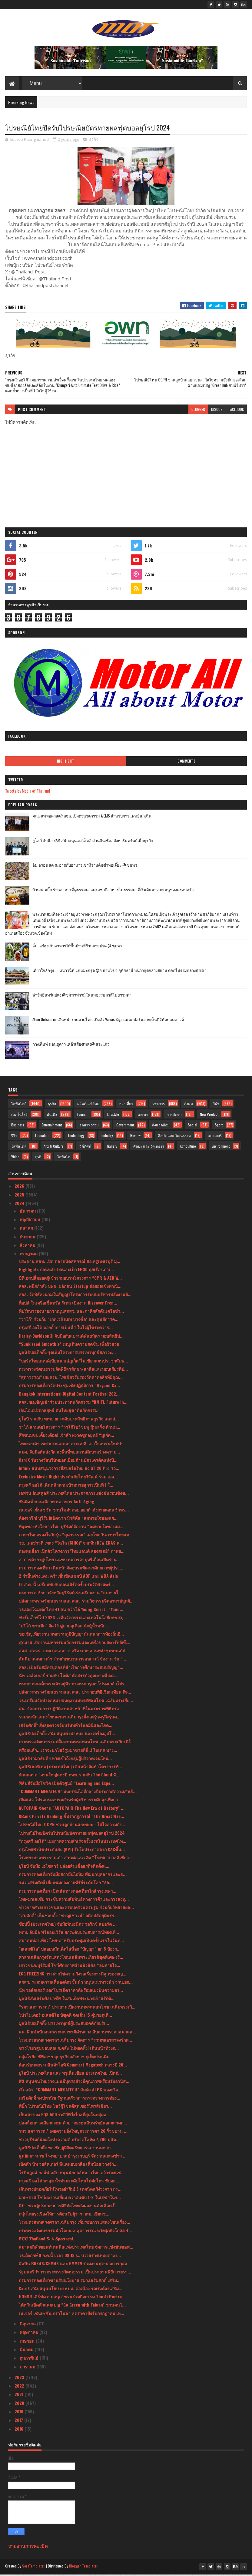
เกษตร (143, 1116)
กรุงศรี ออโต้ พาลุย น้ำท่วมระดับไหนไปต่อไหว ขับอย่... (69, 2182)
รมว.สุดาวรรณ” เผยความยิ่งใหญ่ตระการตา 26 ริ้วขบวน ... (73, 2132)
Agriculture (188, 1147)
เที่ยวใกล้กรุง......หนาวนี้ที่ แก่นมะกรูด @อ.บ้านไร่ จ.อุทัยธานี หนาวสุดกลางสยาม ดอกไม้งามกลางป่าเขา (119, 972)
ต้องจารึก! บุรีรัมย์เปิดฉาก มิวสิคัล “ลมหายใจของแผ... (68, 1519)
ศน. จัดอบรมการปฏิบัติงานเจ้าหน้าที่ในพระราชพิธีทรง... (70, 1710)
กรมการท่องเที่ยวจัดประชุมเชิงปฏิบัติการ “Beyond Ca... (69, 1387)
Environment (221, 1147)
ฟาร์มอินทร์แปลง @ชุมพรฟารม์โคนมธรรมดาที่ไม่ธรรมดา (81, 997)
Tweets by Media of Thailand (27, 792)
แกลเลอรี (215, 1137)
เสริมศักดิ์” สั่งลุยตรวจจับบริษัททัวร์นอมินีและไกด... (65, 1726)
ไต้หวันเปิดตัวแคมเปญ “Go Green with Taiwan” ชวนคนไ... (72, 2306)
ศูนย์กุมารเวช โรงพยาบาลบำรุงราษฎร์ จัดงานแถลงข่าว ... (73, 2157)
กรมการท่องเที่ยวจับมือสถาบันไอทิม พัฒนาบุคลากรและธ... (73, 1876)
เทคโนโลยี (19, 1116)
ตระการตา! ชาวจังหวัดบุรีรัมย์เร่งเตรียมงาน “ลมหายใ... (70, 1594)
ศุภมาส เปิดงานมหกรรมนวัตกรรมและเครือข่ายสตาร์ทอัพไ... (74, 1643)
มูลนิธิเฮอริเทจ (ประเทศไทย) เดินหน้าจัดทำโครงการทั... (70, 1768)
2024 (20, 1205)
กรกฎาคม (29, 1255)
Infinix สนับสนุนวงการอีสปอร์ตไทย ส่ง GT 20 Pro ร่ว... (69, 1470)
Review (135, 1137)
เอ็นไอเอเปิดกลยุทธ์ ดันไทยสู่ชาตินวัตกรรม (58, 1412)
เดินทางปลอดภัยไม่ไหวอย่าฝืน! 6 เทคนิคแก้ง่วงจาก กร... (70, 2190)
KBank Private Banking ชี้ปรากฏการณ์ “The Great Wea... (71, 1818)
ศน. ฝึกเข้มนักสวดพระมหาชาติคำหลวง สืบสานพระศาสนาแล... (77, 2033)
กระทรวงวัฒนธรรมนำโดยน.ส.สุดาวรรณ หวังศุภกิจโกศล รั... (75, 2232)
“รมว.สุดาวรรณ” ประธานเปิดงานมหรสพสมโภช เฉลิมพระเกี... (77, 2008)
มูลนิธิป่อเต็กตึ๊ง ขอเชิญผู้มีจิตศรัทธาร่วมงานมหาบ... (66, 2149)
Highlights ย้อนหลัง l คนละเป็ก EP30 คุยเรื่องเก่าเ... (66, 1271)
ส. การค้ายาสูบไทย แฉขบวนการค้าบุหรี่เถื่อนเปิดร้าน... (69, 1561)
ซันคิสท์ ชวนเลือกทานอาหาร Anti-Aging (56, 1503)
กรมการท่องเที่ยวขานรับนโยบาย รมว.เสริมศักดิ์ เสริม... (70, 2281)
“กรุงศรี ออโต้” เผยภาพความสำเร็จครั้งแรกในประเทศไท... (72, 1843)
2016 (20, 2430)
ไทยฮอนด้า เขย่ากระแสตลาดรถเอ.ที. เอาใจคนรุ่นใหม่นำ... (73, 1445)
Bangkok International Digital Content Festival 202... (69, 1395)
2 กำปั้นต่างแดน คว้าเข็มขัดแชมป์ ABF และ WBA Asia (68, 1577)
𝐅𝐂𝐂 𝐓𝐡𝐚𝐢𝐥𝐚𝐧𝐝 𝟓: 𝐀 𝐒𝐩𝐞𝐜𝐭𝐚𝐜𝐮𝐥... (48, 2240)
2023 (20, 2379)
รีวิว (14, 1137)
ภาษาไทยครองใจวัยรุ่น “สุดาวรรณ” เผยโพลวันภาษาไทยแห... (76, 1536)
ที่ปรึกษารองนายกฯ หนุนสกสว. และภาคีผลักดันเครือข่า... (71, 1312)
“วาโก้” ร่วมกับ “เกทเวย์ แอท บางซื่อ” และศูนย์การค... (68, 1321)
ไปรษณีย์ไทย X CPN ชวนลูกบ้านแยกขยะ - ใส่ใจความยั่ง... (72, 1826)
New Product (209, 1116)
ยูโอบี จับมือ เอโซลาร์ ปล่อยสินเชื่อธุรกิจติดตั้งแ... (64, 1867)
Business (17, 1126)
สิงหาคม (28, 1247)
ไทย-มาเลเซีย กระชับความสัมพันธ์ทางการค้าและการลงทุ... (74, 1900)
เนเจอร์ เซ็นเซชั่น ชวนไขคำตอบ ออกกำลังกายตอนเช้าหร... (74, 1511)
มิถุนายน (28, 2325)
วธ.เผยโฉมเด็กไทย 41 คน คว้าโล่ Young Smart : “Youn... (71, 1610)
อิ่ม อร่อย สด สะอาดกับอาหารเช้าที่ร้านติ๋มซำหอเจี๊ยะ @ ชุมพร (84, 866)
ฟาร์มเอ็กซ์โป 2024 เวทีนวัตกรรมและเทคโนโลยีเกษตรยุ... (73, 1619)
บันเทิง (52, 1116)
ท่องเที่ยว (126, 1105)
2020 (20, 2404)
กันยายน (28, 1238)
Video (15, 1158)
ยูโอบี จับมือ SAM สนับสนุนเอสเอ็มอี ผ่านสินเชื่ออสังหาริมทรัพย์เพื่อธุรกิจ (92, 842)
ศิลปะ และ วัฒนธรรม (174, 1137)
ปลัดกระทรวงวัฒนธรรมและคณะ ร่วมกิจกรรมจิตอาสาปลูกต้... (76, 1602)
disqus (217, 411)
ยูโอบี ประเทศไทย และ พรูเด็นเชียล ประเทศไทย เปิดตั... (70, 2074)
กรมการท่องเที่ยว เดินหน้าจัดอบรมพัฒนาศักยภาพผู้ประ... (71, 1569)
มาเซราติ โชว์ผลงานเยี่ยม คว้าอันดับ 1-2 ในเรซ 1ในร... (70, 2198)
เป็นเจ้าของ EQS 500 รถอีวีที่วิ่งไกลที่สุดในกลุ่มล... (64, 2116)
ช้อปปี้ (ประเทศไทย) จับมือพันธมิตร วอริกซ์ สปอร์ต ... (68, 1925)
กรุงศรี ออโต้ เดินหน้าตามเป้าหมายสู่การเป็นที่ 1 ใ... (66, 1486)
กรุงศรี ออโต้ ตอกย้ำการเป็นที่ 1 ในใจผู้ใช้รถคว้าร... (66, 1329)
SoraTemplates (33, 2567)
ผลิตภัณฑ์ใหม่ (88, 1105)
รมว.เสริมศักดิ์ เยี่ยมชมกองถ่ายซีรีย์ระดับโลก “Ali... (66, 1884)
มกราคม (28, 2368)
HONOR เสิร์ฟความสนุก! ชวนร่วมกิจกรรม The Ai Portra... (72, 2298)
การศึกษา (174, 1116)
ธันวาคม (28, 1212)
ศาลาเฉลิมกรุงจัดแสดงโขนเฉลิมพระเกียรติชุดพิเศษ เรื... (71, 1958)
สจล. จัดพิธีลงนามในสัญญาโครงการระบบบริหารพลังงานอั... (75, 1296)
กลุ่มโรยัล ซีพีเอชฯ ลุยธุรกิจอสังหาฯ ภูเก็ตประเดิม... (66, 2058)
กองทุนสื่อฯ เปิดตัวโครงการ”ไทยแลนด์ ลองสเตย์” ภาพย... (71, 1552)
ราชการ (158, 1105)
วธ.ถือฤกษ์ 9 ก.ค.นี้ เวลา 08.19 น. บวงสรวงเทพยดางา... (70, 2256)
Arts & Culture (54, 1147)
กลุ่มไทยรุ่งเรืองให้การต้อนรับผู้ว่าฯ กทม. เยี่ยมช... (64, 2215)
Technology (76, 1137)
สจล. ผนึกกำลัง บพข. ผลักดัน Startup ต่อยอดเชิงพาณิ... (70, 1288)
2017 (19, 2422)
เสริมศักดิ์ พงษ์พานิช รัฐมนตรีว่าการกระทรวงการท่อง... (69, 2099)
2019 (20, 2413)
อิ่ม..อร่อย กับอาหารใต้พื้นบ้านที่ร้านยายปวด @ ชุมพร (77, 947)
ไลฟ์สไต (63, 1158)
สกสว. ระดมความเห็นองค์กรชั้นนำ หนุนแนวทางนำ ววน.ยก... (76, 1983)
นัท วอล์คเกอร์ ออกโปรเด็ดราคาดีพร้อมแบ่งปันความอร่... (71, 1992)
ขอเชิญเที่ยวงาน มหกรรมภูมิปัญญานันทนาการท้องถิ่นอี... (71, 1635)
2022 (20, 2387)
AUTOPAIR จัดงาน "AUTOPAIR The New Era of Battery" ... (71, 1809)
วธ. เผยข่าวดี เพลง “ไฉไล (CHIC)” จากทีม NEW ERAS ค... (71, 1544)
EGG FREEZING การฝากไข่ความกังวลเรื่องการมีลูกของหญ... (72, 1975)
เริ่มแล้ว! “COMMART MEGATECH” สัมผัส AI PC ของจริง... (70, 2091)
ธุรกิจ (93, 141)
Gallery (112, 1147)
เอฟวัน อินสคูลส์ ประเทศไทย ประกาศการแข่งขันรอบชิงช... (74, 1494)
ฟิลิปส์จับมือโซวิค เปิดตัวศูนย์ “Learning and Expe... (66, 1784)
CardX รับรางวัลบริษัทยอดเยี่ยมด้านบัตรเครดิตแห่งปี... (68, 1461)
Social (192, 1126)
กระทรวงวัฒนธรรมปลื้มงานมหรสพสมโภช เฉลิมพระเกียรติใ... (76, 1743)
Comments (186, 762)
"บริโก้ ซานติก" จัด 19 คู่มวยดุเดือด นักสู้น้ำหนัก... (64, 1627)
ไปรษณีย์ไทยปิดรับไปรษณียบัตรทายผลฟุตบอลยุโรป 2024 (72, 1834)
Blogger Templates (83, 2567)
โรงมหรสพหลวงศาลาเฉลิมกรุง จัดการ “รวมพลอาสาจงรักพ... (75, 2041)
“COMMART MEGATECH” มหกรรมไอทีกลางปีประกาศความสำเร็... (78, 1793)
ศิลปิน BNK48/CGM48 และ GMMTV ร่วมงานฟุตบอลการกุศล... (75, 2265)
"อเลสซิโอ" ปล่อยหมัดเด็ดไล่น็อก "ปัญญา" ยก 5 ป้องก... (70, 1950)
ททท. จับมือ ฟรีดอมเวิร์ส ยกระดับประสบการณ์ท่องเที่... (69, 1934)
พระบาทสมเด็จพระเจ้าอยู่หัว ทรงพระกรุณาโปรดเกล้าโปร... (73, 1685)
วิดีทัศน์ (85, 1147)
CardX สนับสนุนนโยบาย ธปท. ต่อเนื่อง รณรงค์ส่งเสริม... (70, 2290)
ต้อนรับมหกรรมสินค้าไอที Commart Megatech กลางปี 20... (73, 2066)
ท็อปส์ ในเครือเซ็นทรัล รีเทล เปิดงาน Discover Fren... (68, 1304)
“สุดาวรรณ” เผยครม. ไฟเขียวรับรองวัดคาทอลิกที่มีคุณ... (71, 1379)
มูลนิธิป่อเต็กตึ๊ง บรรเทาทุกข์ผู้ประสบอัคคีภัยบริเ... (64, 2025)
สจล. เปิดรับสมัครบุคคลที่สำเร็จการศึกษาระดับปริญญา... (71, 1668)
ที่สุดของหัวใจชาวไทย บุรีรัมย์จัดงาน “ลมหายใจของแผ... (71, 1528)
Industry (107, 1137)
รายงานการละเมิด (28, 2547)
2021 (20, 2396)
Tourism (82, 1116)
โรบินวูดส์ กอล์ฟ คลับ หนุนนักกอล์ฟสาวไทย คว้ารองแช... (71, 2174)
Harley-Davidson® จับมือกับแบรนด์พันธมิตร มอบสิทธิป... (71, 1337)
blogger (198, 411)
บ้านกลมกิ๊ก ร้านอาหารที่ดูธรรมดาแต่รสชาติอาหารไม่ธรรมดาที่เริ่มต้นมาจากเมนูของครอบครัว (113, 891)
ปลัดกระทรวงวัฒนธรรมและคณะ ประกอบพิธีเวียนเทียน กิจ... (75, 1693)
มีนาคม (27, 2351)
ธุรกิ (38, 1158)
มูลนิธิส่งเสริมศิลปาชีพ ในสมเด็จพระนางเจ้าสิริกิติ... (66, 2000)
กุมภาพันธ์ (30, 2359)
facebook (236, 411)
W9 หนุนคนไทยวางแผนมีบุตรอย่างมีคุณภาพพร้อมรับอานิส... (74, 2083)
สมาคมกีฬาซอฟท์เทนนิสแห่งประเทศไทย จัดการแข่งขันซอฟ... (76, 2248)
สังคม (188, 1105)
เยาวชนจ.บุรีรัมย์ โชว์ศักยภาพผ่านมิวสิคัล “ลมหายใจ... (69, 1967)
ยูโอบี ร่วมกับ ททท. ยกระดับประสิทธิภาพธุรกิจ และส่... (69, 1420)
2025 (20, 1196)
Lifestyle (113, 1116)
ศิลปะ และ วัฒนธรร (148, 1147)
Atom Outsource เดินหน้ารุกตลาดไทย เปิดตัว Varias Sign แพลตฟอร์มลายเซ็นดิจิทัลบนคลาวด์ (108, 1021)
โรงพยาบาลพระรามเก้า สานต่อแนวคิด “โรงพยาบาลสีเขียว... (75, 1859)
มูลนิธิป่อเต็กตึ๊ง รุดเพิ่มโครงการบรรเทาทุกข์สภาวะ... (67, 1354)
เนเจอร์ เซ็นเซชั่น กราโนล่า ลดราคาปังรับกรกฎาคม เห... (71, 2314)
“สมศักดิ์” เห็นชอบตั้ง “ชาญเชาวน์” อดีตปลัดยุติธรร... (68, 1917)
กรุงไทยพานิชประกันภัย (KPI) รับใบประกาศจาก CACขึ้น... (72, 1851)
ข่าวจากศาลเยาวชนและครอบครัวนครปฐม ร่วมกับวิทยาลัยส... (76, 1909)
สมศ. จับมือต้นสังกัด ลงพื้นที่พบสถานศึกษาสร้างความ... (69, 1453)
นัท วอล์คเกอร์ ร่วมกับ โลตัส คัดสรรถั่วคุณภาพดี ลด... (68, 1677)
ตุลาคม (27, 1229)
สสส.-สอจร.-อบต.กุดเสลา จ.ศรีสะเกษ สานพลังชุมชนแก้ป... (74, 1652)
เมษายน (28, 2342)
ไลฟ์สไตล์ (18, 1105)
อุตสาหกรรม (89, 1126)
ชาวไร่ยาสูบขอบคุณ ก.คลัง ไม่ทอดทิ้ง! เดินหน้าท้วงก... (69, 2049)
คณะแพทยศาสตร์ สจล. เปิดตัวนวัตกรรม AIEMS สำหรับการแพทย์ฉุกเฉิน (91, 817)
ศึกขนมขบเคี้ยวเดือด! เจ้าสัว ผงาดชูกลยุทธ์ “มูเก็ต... (66, 1437)
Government (125, 1126)
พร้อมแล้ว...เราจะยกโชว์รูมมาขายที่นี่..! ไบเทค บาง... (68, 1751)
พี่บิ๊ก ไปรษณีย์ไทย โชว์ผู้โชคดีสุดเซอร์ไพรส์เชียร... (65, 2107)
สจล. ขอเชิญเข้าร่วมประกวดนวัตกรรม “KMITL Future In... (73, 1403)
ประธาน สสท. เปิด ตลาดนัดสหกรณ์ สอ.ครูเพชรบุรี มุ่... (69, 1263)
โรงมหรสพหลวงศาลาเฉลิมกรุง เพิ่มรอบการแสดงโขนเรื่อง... (74, 2223)
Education (42, 1137)
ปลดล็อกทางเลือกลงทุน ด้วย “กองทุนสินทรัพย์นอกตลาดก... (73, 2124)
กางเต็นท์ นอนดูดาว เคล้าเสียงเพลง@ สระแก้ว (70, 1046)
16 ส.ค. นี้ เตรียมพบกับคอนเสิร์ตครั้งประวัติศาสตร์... (66, 1585)
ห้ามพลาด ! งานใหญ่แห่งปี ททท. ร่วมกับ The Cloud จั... (69, 1776)
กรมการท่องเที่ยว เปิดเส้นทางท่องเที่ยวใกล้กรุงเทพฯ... (67, 1892)
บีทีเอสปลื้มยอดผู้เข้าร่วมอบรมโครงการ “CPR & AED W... (70, 1279)
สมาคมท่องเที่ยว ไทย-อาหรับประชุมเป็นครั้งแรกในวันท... (71, 1942)
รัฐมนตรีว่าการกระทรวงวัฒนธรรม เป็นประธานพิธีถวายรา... (75, 2273)
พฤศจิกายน (30, 1221)
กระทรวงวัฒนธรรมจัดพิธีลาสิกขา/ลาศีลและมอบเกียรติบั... (73, 1370)
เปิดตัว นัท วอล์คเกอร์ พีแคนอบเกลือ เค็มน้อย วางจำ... (68, 2165)
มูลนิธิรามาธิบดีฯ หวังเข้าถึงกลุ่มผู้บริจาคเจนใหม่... (65, 1760)
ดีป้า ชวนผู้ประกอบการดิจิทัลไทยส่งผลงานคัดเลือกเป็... (69, 2207)
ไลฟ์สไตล (18, 1147)
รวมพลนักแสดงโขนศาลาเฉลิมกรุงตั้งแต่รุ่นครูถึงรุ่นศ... (70, 1718)
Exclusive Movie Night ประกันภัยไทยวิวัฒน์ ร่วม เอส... (68, 1478)
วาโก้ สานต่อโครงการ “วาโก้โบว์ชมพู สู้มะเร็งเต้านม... (69, 1428)
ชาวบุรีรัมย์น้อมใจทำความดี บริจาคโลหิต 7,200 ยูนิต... (69, 2141)
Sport (219, 1126)
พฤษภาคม (29, 2334)
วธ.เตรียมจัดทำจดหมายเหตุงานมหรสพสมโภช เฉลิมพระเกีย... (76, 1702)
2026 (20, 1187)
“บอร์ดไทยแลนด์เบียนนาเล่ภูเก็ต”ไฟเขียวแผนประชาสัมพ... (73, 1362)
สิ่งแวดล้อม (161, 1126)
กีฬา (216, 1105)
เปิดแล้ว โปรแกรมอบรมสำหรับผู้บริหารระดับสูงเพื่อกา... (70, 1801)
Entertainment (52, 1126)
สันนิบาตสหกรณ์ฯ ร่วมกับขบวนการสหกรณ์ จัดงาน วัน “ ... (73, 1660)
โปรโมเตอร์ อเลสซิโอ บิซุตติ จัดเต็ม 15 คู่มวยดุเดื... (65, 2016)
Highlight (66, 762)
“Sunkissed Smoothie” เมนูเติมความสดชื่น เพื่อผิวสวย (69, 1345)
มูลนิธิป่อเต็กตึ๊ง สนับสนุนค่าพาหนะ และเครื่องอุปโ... (67, 1735)
